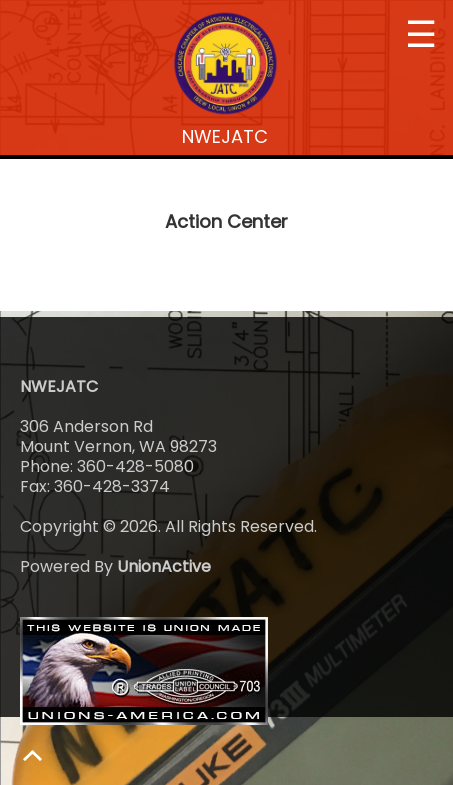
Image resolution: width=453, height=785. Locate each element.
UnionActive (164, 566)
